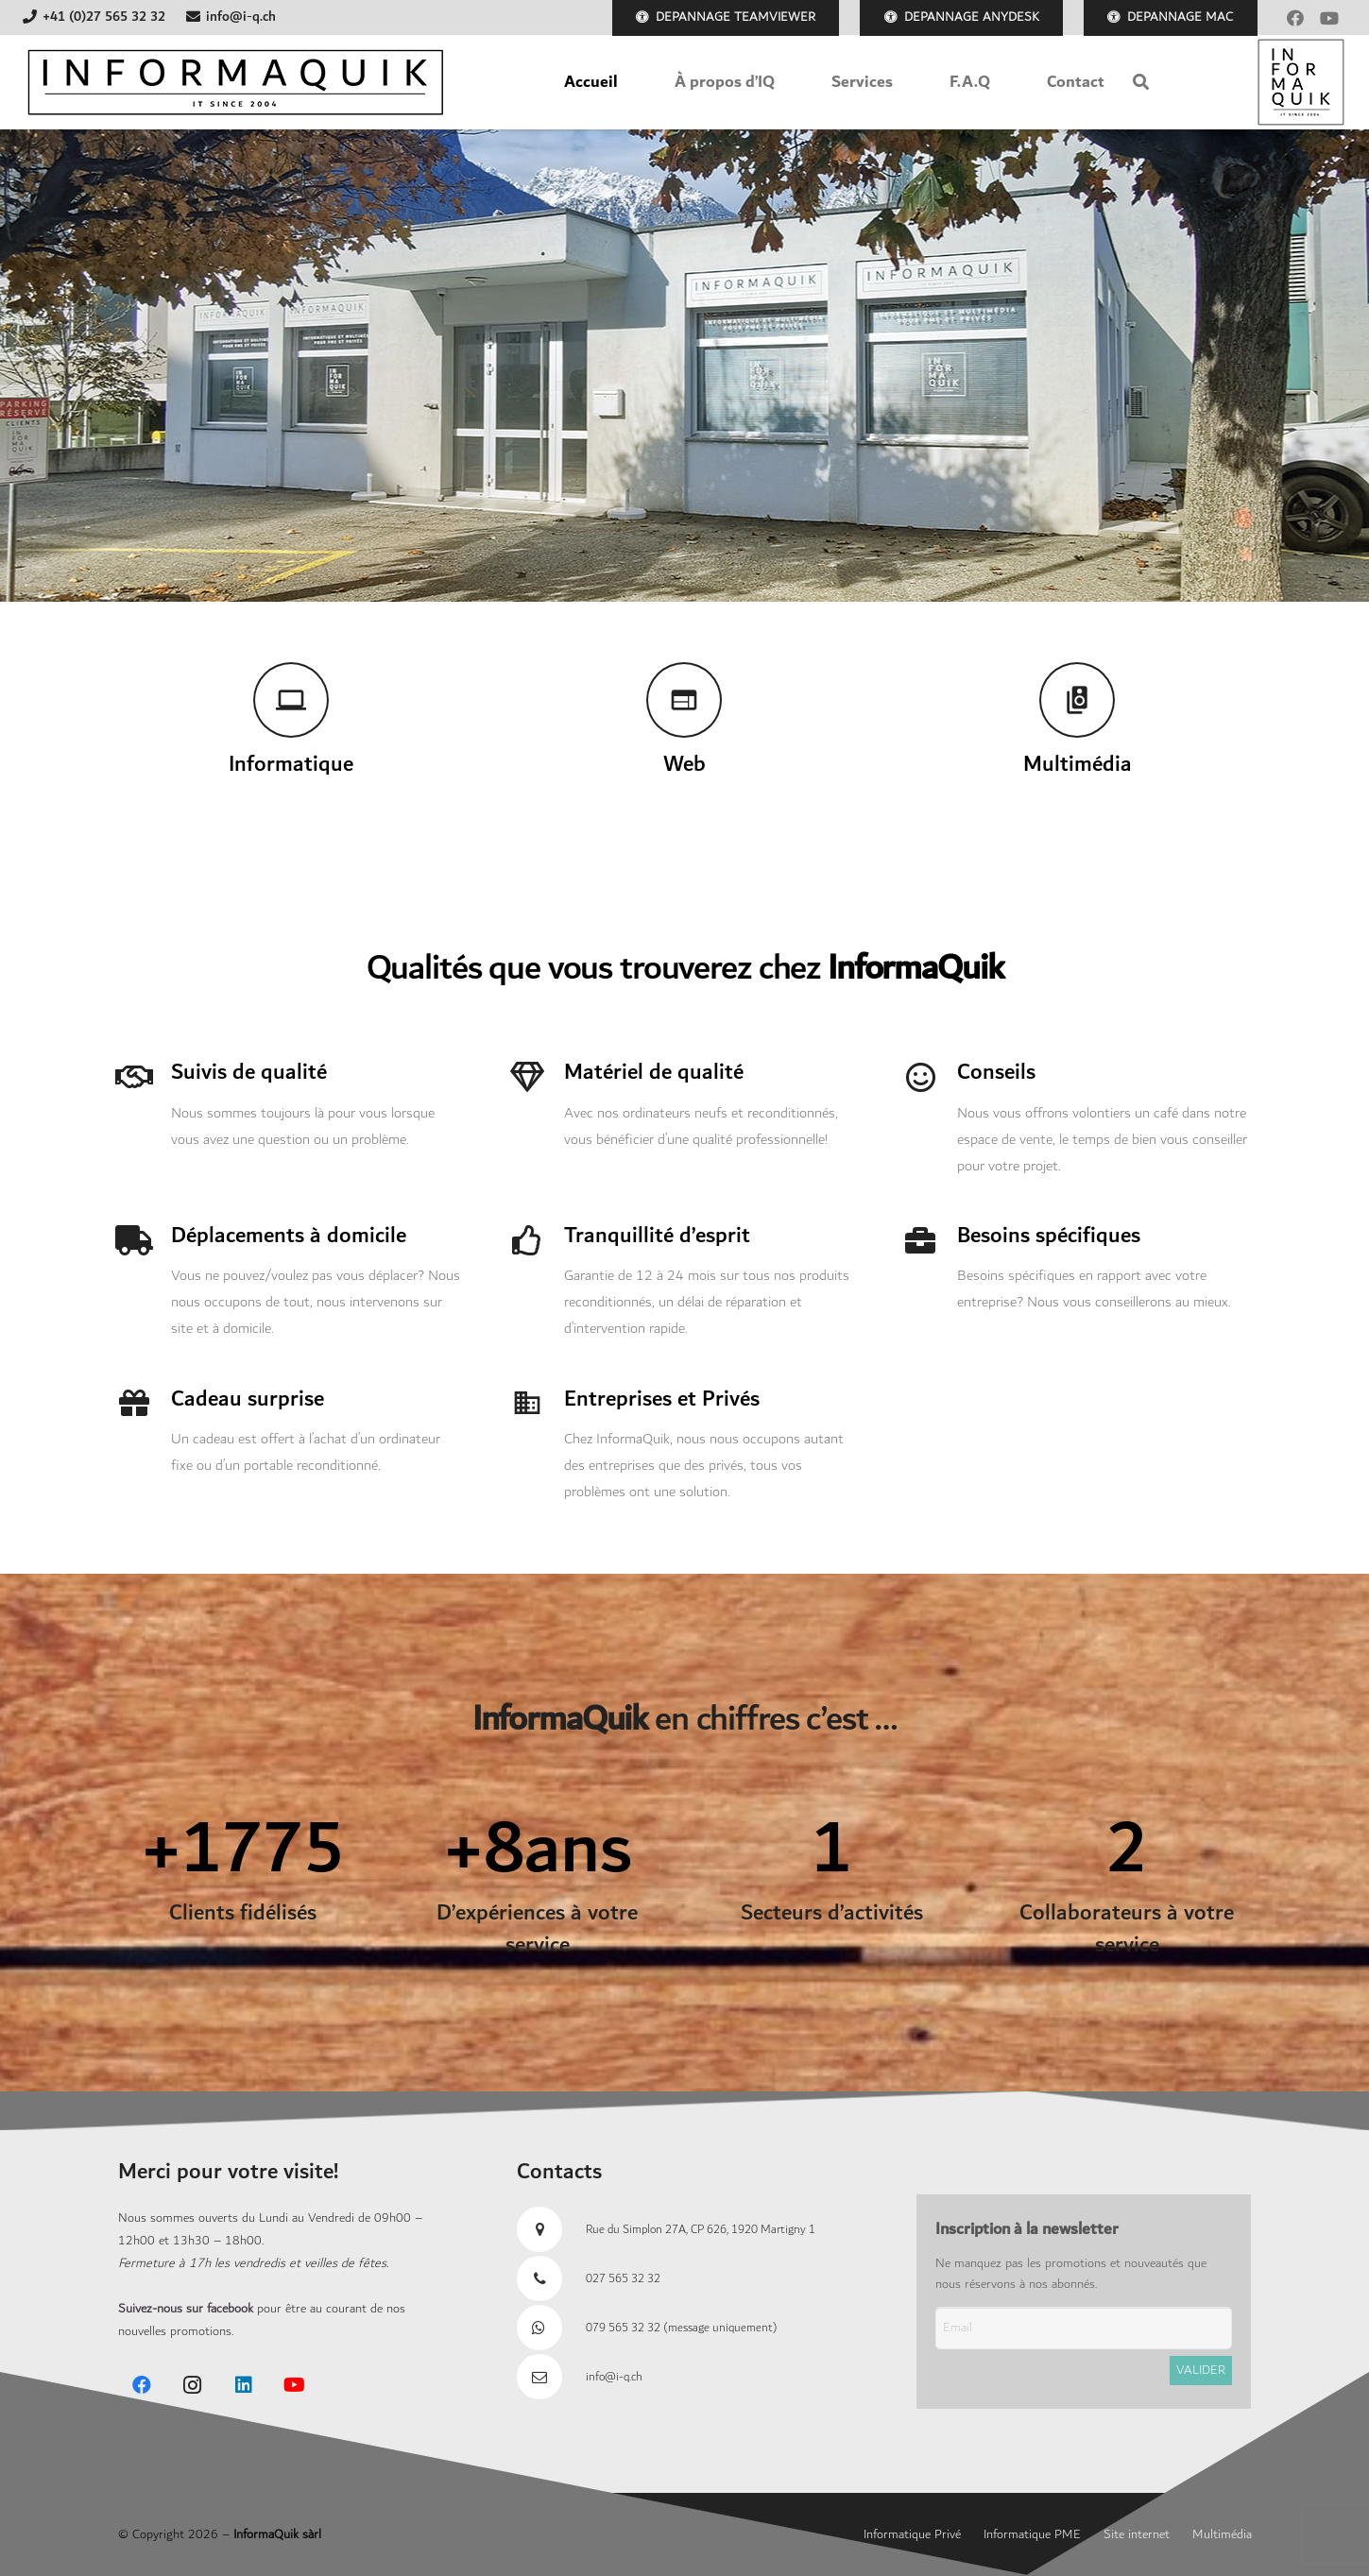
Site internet (1137, 2534)
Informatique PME (1032, 2534)
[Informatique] (292, 700)
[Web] (684, 700)
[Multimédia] (1077, 700)
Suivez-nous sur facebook (185, 2308)
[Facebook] (1295, 18)
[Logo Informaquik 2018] (1301, 82)
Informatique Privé (912, 2534)
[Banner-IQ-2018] (235, 82)
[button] (1140, 82)
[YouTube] (1329, 18)
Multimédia (1222, 2534)
